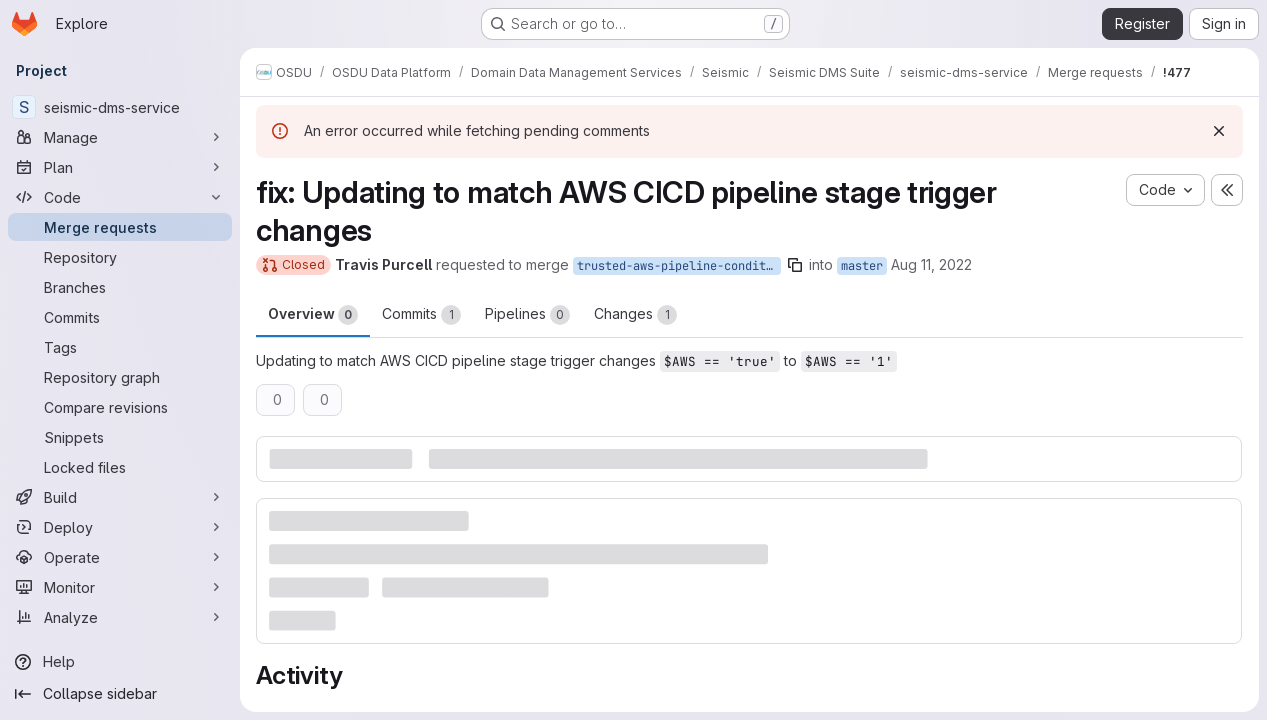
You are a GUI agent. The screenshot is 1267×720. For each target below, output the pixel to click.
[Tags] (120, 347)
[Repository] (120, 257)
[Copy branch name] (795, 265)
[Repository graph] (120, 377)
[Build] (120, 497)
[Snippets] (120, 437)
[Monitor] (120, 587)
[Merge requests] (120, 227)
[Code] (120, 197)
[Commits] (120, 317)
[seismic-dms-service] (120, 107)
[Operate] (120, 557)
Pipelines (527, 315)
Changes (635, 315)
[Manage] (120, 137)
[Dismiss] (1219, 131)
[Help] (120, 662)
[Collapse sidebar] (120, 694)
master (862, 266)
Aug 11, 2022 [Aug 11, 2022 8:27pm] (931, 264)
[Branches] (120, 287)
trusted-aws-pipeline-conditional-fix (679, 266)
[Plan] (120, 167)
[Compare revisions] (120, 407)
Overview (313, 315)
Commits (421, 315)
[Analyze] (120, 617)
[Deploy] (120, 527)
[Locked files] (120, 467)
